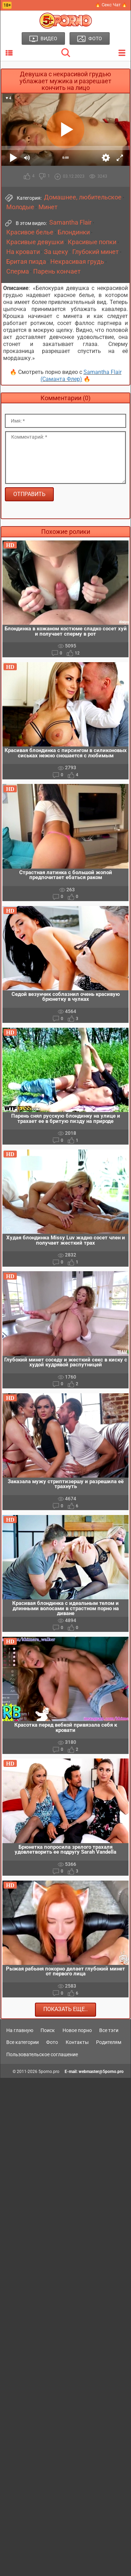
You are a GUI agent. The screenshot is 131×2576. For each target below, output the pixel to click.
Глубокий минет (95, 251)
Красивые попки (92, 242)
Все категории (22, 2042)
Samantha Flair (70, 222)
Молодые (20, 207)
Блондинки (74, 232)
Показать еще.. (65, 2009)
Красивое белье (29, 232)
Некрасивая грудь (77, 261)
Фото (52, 2042)
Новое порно (77, 2030)
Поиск (48, 2030)
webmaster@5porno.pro (101, 2071)
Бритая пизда (26, 261)
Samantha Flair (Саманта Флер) (81, 375)
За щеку (56, 251)
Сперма (17, 271)
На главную (19, 2030)
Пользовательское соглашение (42, 2054)
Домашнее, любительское (83, 197)
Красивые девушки (35, 242)
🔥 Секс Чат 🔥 (111, 4)
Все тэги (108, 2030)
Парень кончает (57, 271)
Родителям (108, 2042)
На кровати (23, 251)
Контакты (77, 2042)
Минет (48, 207)
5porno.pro (48, 2071)
